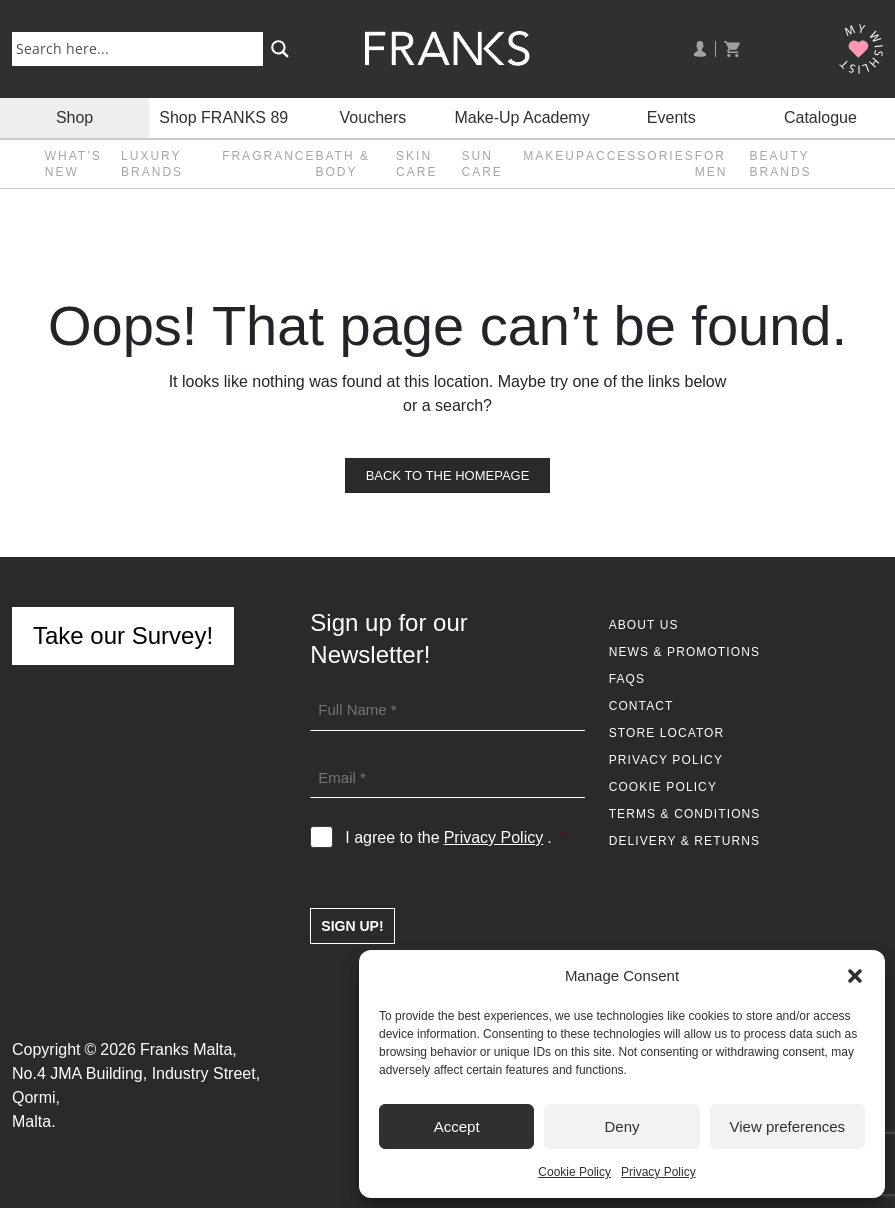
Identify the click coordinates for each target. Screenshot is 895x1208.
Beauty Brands (781, 164)
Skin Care (416, 164)
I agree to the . (455, 838)
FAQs (627, 679)
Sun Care (482, 164)
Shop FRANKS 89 (223, 117)
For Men (711, 164)
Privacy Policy (658, 1172)
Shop (74, 117)
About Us (644, 625)
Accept (457, 1126)
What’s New (73, 164)
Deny (621, 1126)
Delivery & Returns (684, 841)
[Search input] (141, 48)
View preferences (788, 1126)
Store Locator (667, 733)
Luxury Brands (152, 164)
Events (671, 117)
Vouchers (373, 117)
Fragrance (268, 156)
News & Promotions (684, 652)
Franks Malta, (188, 1049)
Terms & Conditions (685, 814)
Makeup (554, 156)
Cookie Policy (574, 1172)
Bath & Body (342, 164)
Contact (641, 706)
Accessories (640, 156)
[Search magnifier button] (280, 49)
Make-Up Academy (522, 117)
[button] (855, 976)
